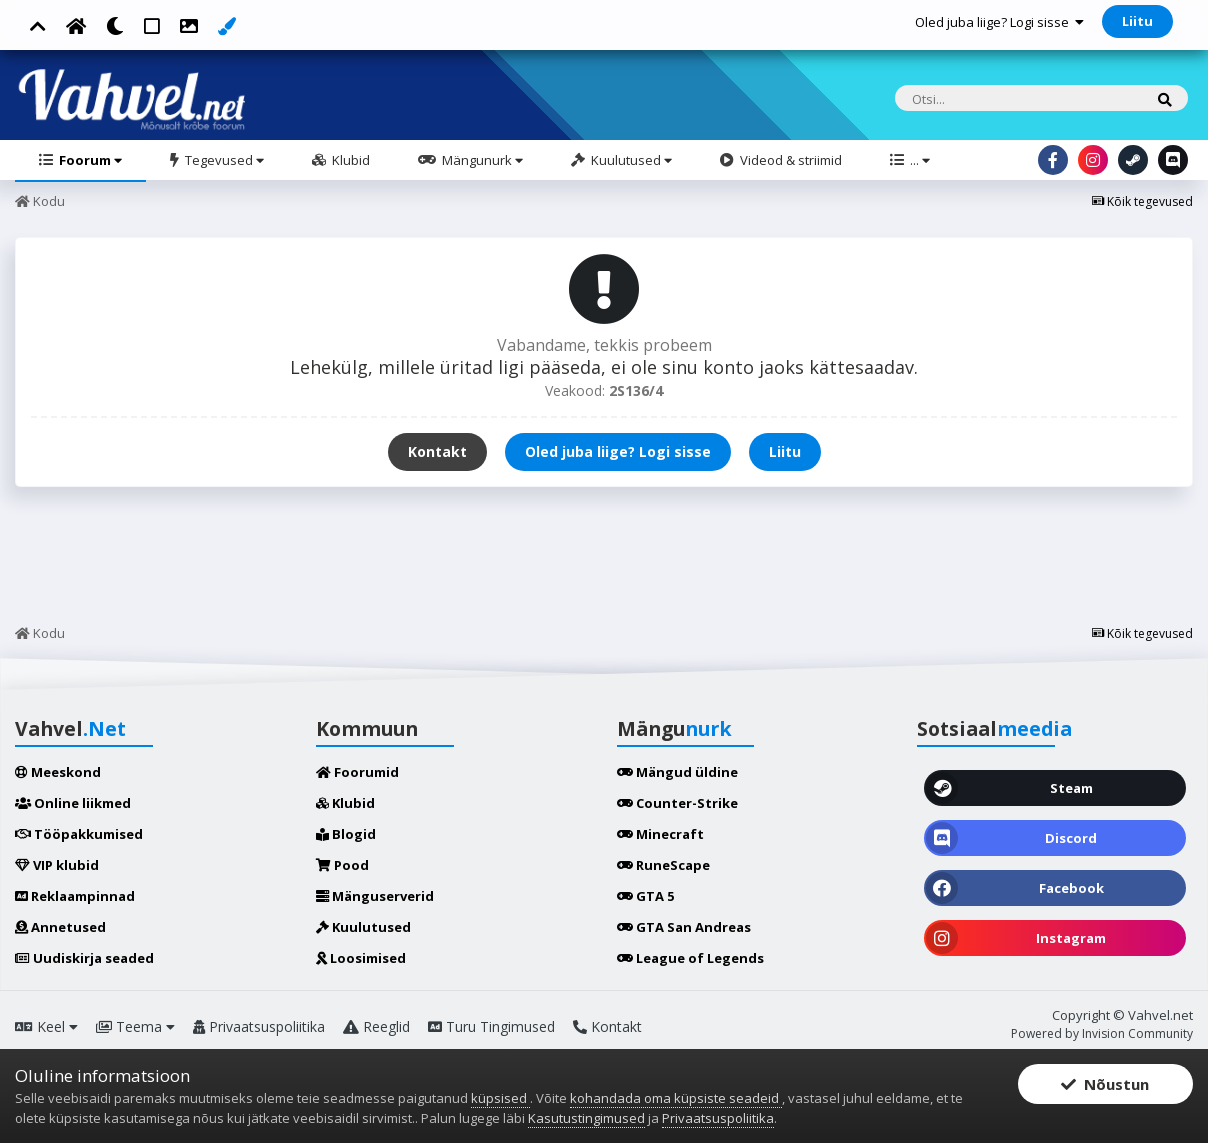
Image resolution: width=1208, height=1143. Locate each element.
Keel (46, 1026)
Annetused (60, 927)
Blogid (346, 834)
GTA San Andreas (684, 927)
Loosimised (361, 958)
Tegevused (223, 160)
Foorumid (357, 772)
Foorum (89, 160)
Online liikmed (73, 803)
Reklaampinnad (75, 896)
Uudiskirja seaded (84, 958)
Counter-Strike (677, 803)
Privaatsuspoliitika (259, 1026)
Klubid (349, 160)
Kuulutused (630, 160)
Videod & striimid (789, 160)
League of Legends (690, 958)
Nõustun (1105, 1085)
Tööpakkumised (79, 834)
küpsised (500, 1098)
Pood (342, 865)
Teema (135, 1026)
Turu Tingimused (491, 1026)
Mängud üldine (677, 772)
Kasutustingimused (586, 1118)
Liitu (1137, 21)
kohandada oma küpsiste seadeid (676, 1098)
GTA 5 (645, 896)
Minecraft (660, 834)
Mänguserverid (375, 896)
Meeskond (58, 772)
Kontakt (437, 451)
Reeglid (376, 1026)
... (918, 160)
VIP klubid (57, 865)
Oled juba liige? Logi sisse (999, 22)
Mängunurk (481, 160)
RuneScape (663, 865)
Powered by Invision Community (1102, 1033)
